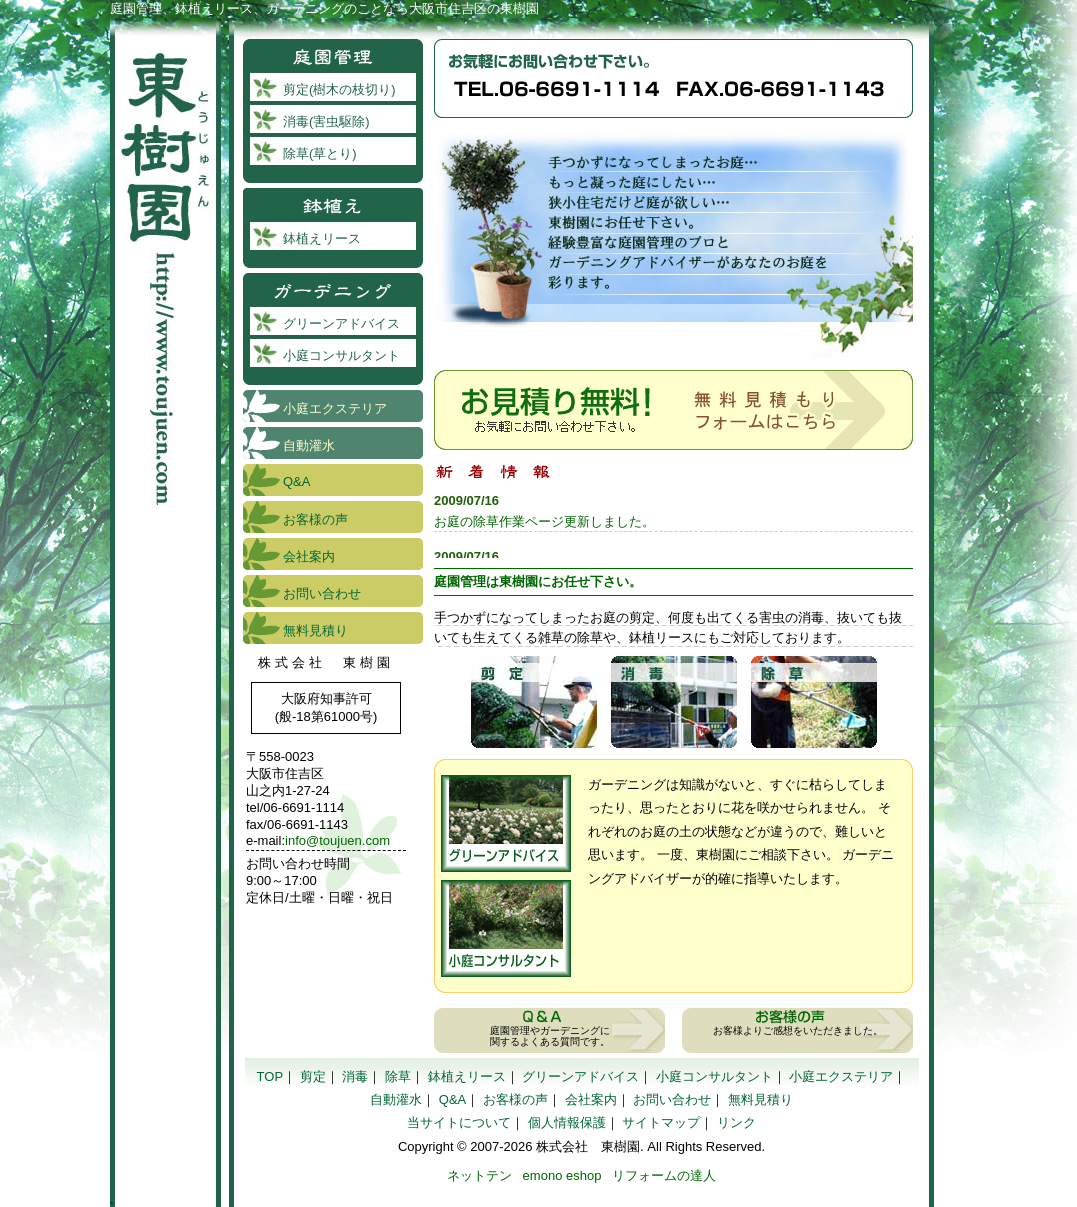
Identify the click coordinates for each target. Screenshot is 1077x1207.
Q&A (296, 481)
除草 (398, 1076)
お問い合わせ (322, 593)
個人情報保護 (567, 1122)
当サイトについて (459, 1122)
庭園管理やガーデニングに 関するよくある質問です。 (550, 1036)
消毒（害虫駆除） (674, 702)
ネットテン (479, 1175)
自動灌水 (309, 445)
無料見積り (315, 630)
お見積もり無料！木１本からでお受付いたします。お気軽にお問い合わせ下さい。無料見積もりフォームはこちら (673, 410)
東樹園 (165, 265)
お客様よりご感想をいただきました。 (798, 1030)
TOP (270, 1076)
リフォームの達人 (664, 1175)
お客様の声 (315, 519)
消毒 (355, 1076)
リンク (736, 1122)
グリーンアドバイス (506, 823)
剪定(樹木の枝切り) (534, 702)
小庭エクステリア (335, 408)
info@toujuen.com (337, 840)
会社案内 (309, 556)
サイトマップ (661, 1122)
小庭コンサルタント (506, 928)
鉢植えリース (322, 238)
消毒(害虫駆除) (326, 121)
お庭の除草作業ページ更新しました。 (544, 521)
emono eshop (562, 1175)
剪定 (313, 1076)
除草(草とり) (814, 702)
